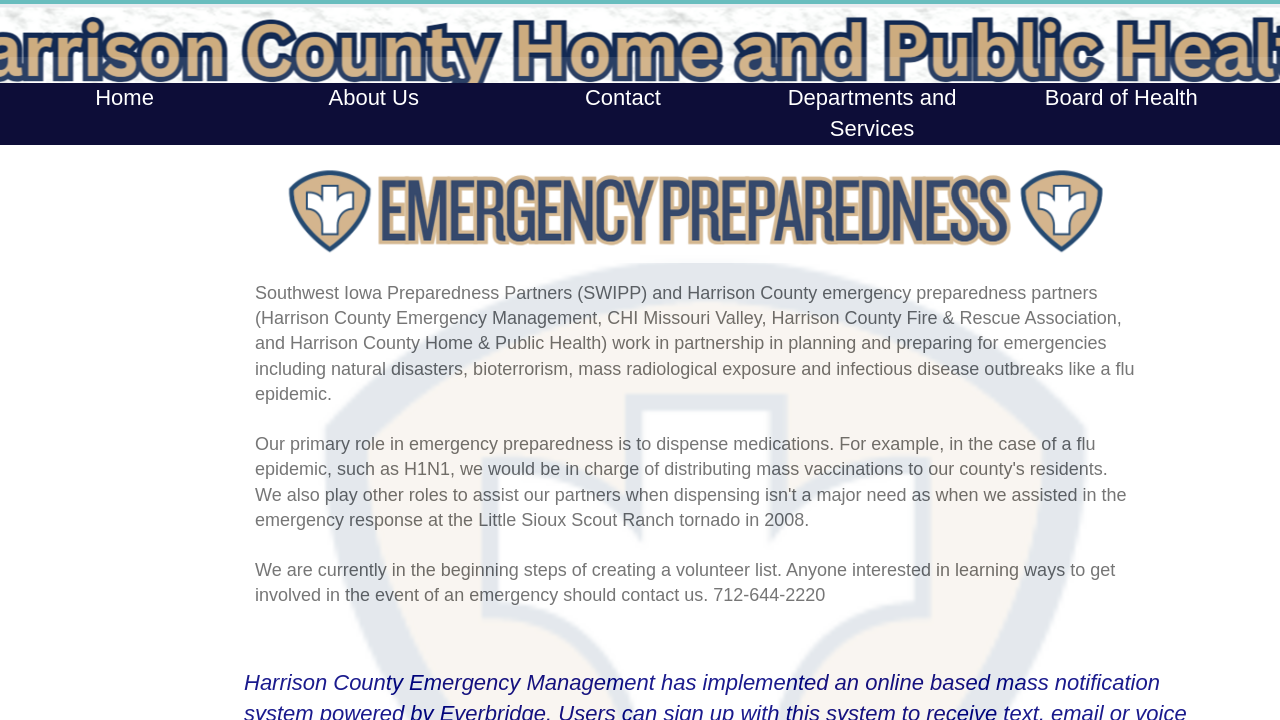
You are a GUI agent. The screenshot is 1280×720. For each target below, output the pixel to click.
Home (124, 97)
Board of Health (1121, 97)
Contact (623, 97)
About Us (373, 97)
